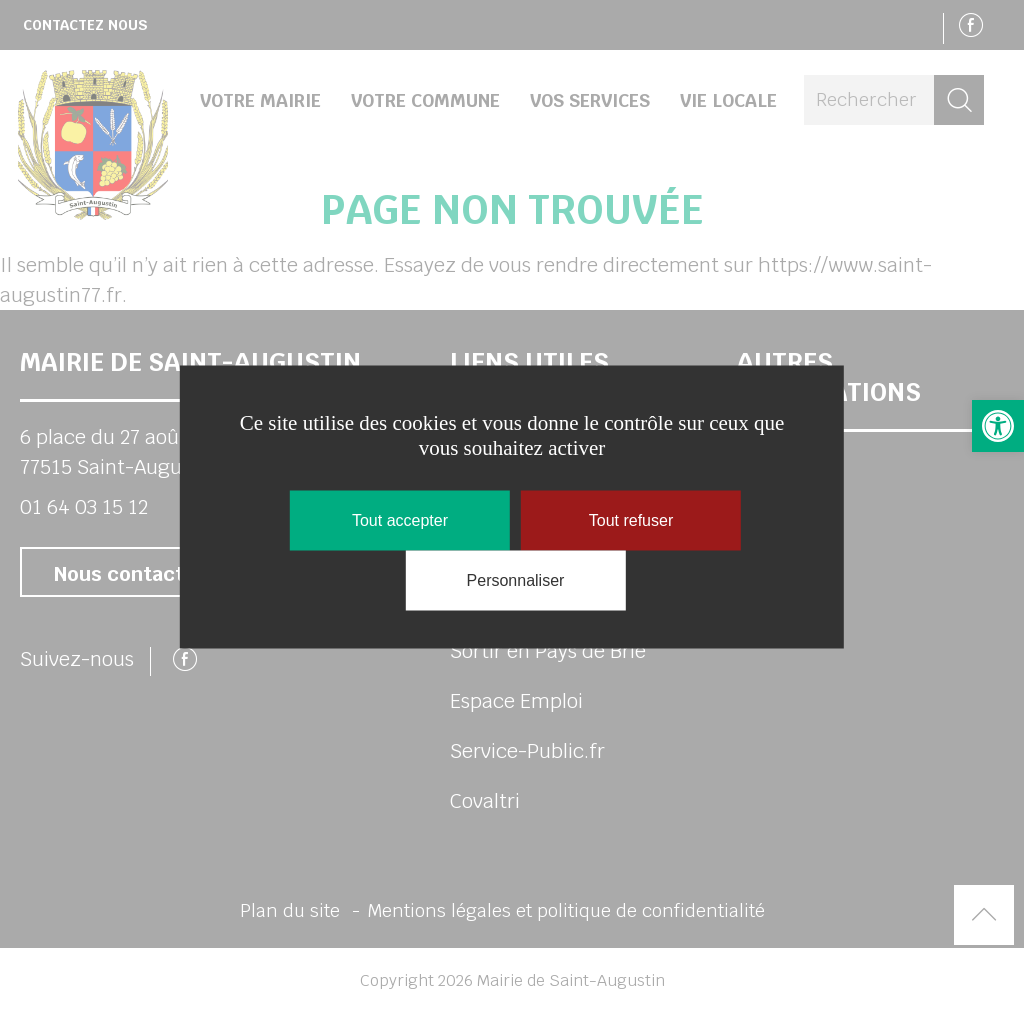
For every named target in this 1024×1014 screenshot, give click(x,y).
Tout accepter (400, 520)
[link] (998, 426)
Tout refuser (631, 520)
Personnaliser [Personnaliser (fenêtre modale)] (516, 580)
